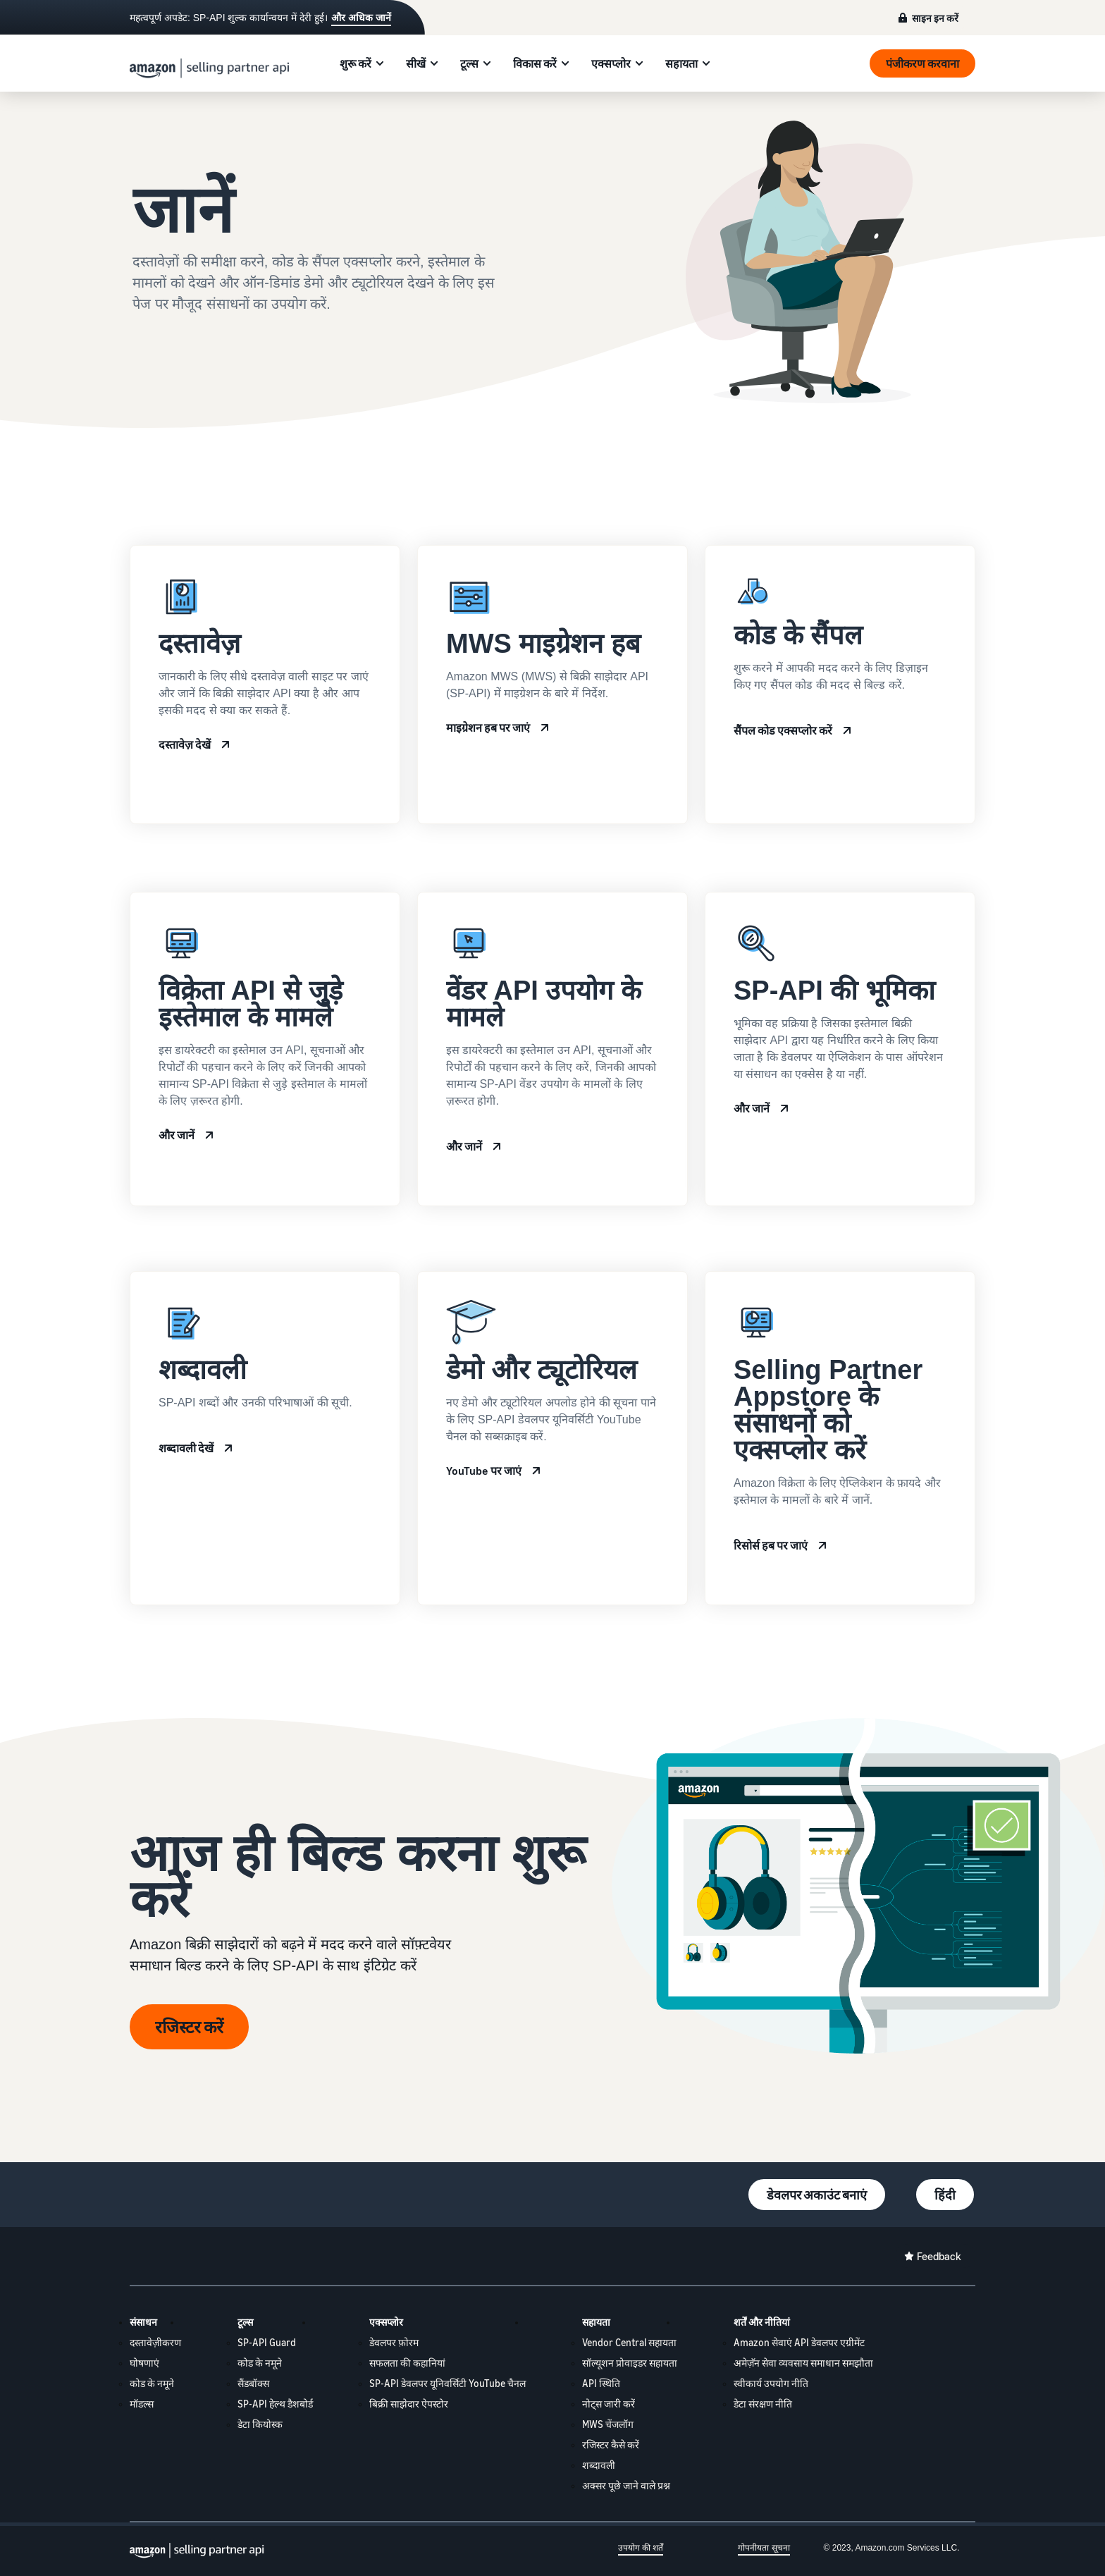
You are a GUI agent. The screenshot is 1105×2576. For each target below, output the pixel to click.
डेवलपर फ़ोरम (394, 2342)
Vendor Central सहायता (629, 2342)
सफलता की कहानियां (407, 2363)
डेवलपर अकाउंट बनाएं (817, 2194)
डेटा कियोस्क (260, 2424)
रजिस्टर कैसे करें (610, 2445)
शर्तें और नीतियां (762, 2322)
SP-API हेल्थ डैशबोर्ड (275, 2404)
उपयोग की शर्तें (641, 2548)
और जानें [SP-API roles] (752, 1108)
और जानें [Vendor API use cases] (464, 1146)
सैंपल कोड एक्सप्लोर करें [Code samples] (783, 730)
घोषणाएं (144, 2363)
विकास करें (535, 63)
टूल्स (469, 63)
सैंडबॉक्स (253, 2383)
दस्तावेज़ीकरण (155, 2342)
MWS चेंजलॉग (608, 2424)
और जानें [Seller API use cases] (177, 1135)
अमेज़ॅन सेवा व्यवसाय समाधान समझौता (803, 2363)
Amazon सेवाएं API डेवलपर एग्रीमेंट (799, 2342)
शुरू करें (355, 63)
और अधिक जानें (361, 17)
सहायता (681, 63)
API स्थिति (601, 2383)
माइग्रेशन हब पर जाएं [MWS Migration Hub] (488, 727)
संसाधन (143, 2322)
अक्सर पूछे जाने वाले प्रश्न (626, 2485)
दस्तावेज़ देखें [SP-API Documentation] (185, 744)
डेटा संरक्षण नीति (763, 2404)
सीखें (416, 63)
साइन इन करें (935, 18)
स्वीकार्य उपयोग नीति (771, 2383)
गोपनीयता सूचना (763, 2548)
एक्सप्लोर (611, 63)
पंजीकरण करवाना (922, 63)
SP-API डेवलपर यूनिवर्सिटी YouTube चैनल (447, 2383)
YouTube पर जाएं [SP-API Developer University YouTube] (483, 1471)
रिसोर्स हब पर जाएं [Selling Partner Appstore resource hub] (771, 1545)
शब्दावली (598, 2465)
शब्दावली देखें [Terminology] (186, 1448)
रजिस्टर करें (189, 2027)
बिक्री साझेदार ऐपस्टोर (408, 2404)
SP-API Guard (266, 2342)
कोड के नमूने (152, 2383)
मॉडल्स (142, 2404)
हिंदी (945, 2194)
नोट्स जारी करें (608, 2404)
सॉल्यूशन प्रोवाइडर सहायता (629, 2363)
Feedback (939, 2256)
